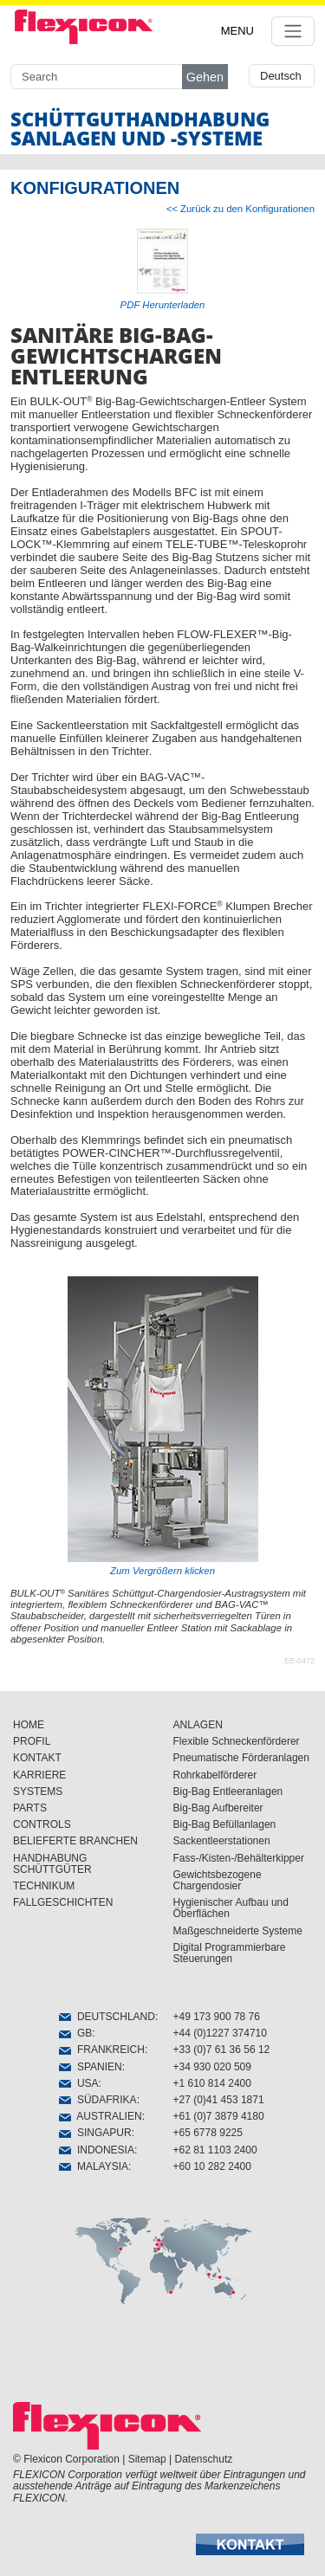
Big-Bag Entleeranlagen (228, 1791)
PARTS (30, 1808)
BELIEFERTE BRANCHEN (75, 1841)
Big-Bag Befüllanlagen (224, 1824)
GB (75, 2033)
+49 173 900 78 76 (216, 2017)
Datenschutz (204, 2459)
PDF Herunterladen (162, 305)
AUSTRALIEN (100, 2116)
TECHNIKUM (44, 1886)
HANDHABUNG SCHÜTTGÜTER (52, 1864)
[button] (250, 2544)
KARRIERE (39, 1775)
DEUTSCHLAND (107, 2017)
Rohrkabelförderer (215, 1775)
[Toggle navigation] (293, 31)
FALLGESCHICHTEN (63, 1902)
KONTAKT (37, 1758)
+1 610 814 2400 (212, 2083)
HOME (28, 1725)
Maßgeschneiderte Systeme (237, 1931)
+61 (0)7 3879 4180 (218, 2116)
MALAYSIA (93, 2166)
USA (78, 2083)
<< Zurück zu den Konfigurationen (240, 208)
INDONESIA (96, 2150)
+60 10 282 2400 (212, 2166)
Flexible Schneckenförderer (236, 1741)
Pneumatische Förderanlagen (241, 1758)
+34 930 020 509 (212, 2067)
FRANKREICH (102, 2049)
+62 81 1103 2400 (215, 2150)
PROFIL (31, 1741)
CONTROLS (42, 1824)
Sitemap (147, 2459)
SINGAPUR (95, 2133)
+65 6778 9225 (208, 2133)
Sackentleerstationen (221, 1841)
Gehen (205, 77)
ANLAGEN (198, 1725)
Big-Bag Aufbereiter (218, 1808)
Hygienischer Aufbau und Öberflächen (231, 1908)
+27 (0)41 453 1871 (218, 2100)
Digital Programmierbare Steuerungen (229, 1953)
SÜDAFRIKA (97, 2100)
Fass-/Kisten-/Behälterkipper (238, 1858)
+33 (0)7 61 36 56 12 (221, 2049)
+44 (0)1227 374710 (220, 2033)
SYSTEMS (37, 1791)
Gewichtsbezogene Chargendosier (217, 1880)
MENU (237, 30)
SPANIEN (90, 2067)
